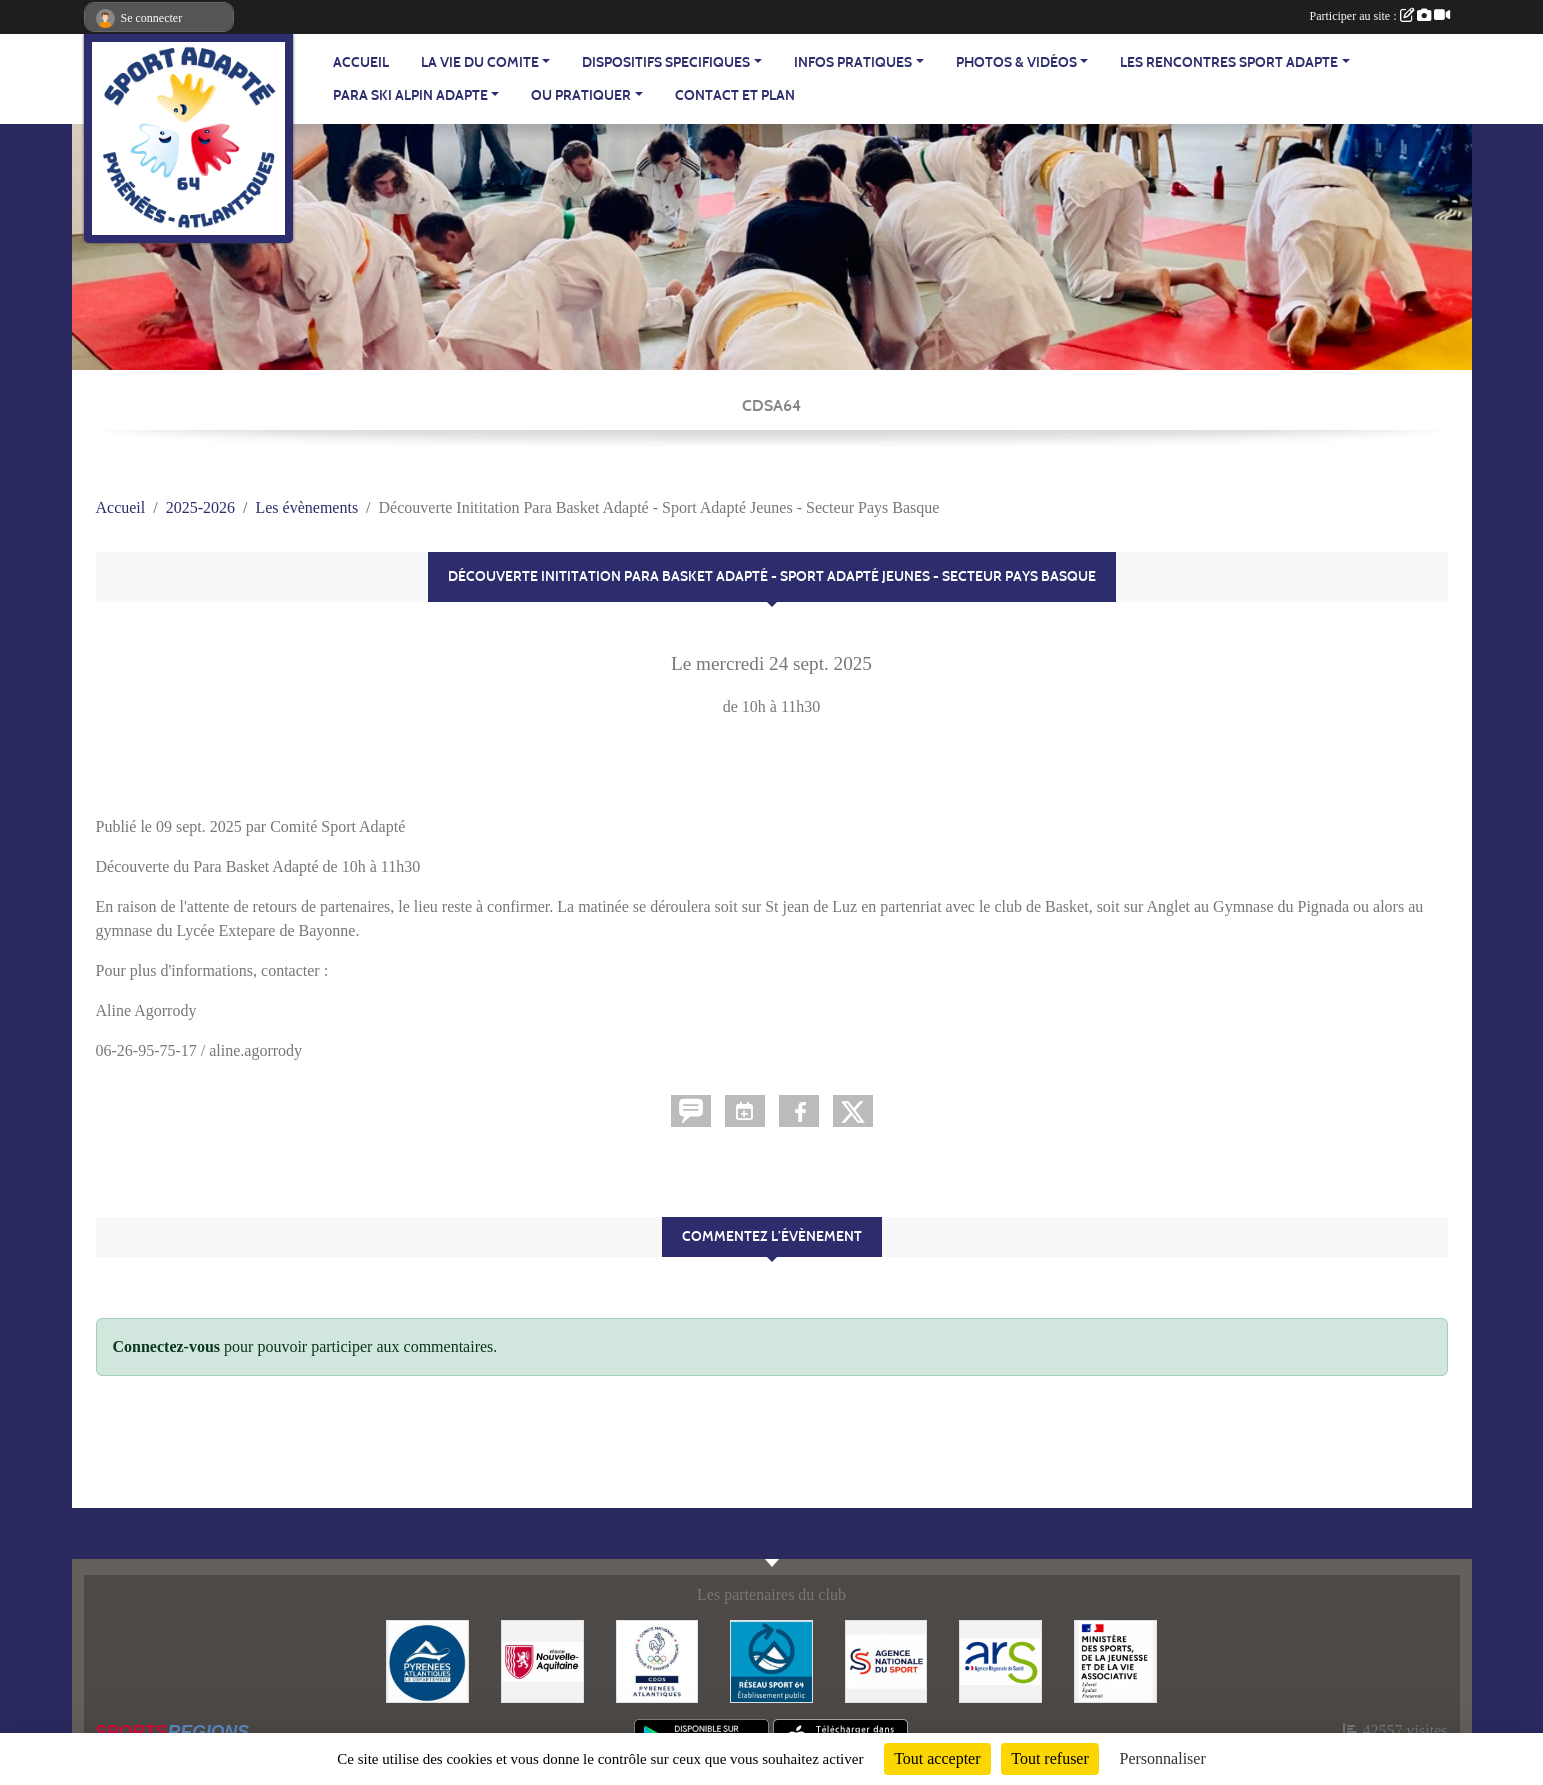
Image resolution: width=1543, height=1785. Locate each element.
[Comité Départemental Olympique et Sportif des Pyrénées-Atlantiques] (657, 1659)
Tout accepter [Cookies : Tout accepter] (937, 1758)
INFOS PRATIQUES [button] (853, 62)
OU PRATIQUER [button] (581, 95)
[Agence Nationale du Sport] (886, 1659)
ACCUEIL (361, 62)
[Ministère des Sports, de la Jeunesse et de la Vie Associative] (1115, 1659)
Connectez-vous (167, 1346)
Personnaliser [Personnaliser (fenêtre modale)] (1163, 1758)
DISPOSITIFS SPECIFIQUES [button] (666, 62)
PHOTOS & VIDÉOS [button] (1016, 62)
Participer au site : (1380, 16)
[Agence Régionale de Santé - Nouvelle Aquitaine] (1000, 1659)
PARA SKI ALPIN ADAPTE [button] (410, 95)
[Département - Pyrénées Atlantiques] (427, 1659)
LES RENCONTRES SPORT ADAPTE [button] (1229, 62)
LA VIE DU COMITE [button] (480, 62)
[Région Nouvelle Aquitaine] (542, 1659)
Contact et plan (735, 95)
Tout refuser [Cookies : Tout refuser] (1050, 1758)
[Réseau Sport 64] (771, 1659)
